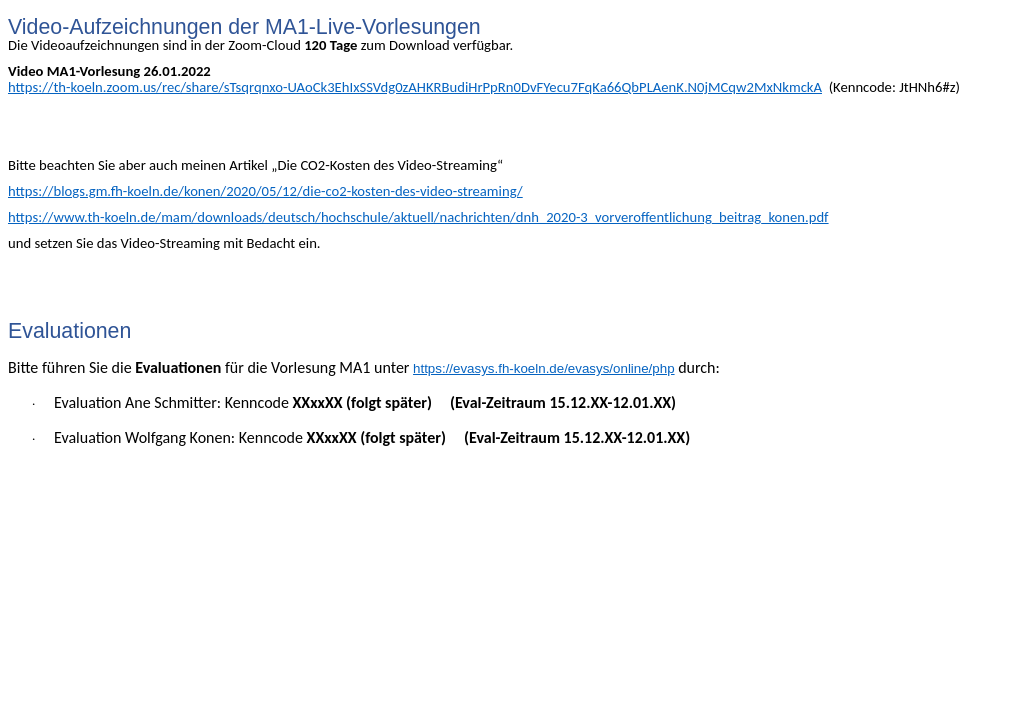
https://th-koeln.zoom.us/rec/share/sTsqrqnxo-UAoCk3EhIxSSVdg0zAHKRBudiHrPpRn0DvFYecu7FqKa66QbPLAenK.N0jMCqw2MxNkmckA (415, 87)
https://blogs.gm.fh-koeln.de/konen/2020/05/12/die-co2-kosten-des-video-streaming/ (265, 191)
